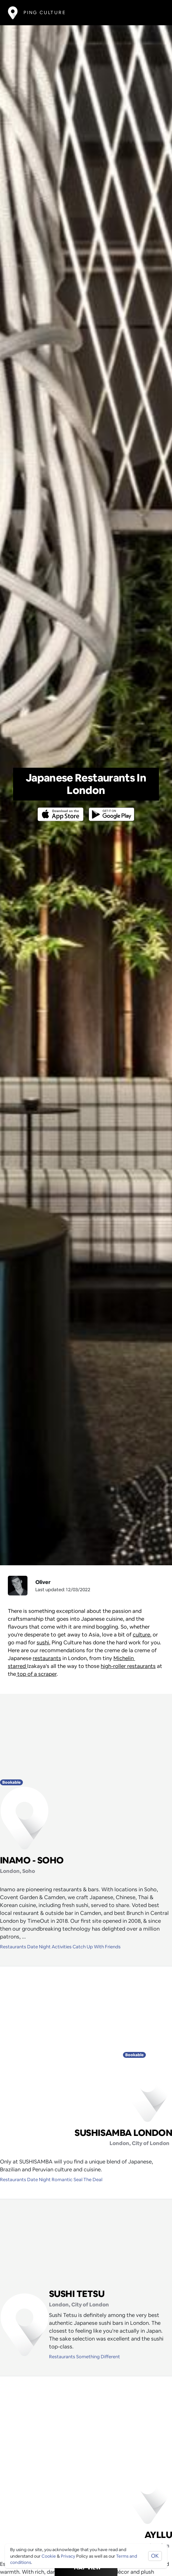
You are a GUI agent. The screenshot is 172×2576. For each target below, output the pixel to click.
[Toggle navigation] (154, 13)
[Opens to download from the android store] (110, 809)
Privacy (68, 2556)
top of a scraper (36, 1674)
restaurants (47, 1658)
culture (141, 1634)
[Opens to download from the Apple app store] (62, 809)
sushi (43, 1642)
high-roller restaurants (128, 1666)
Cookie (49, 2556)
